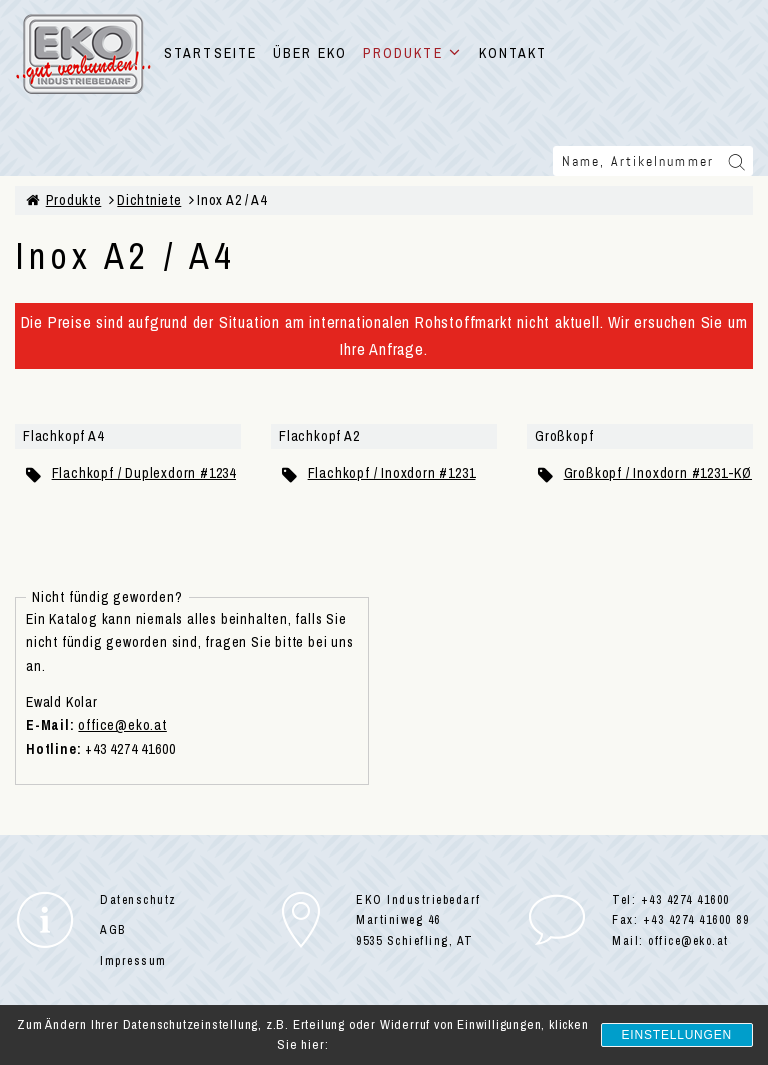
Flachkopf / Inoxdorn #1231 (392, 473)
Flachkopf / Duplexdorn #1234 (144, 473)
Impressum (133, 961)
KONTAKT (513, 53)
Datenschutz (138, 900)
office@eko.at (122, 725)
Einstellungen (677, 1035)
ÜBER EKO (310, 53)
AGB (113, 930)
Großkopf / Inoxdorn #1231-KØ (658, 473)
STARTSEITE (210, 53)
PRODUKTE (413, 53)
